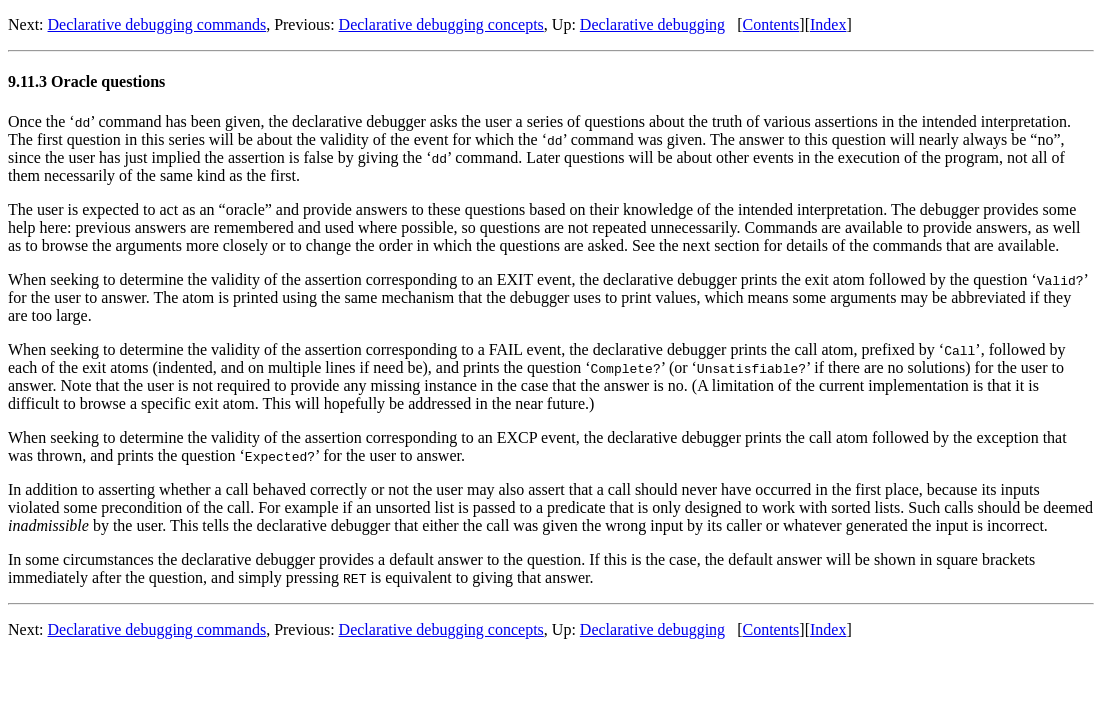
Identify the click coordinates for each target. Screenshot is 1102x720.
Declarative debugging (652, 24)
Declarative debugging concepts (441, 24)
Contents (770, 24)
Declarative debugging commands (157, 24)
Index (828, 24)
